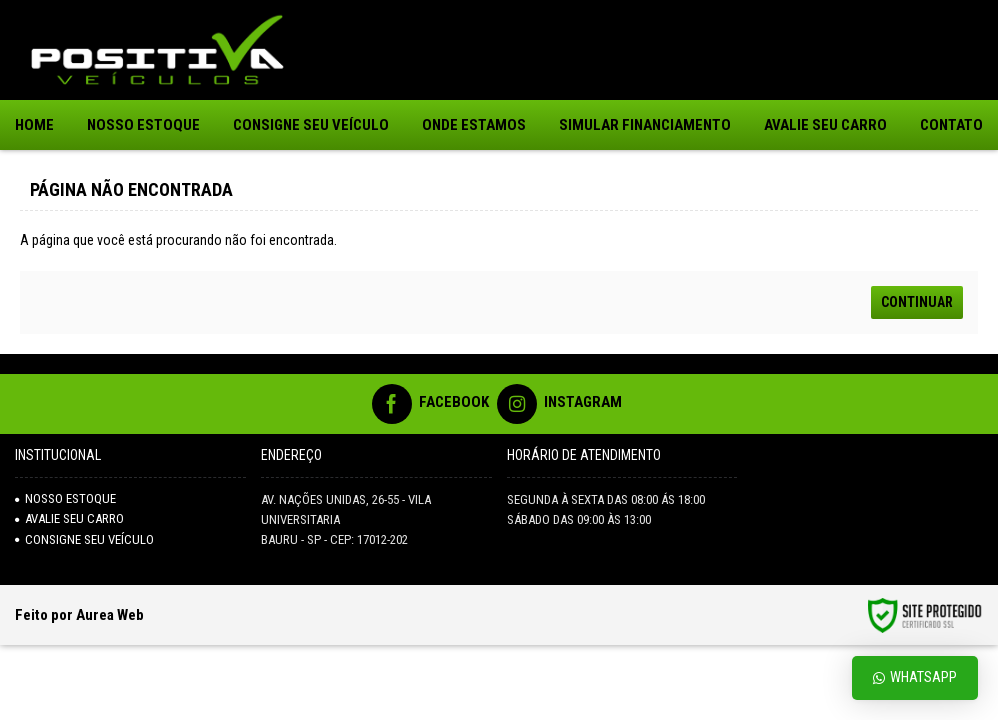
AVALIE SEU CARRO (69, 518)
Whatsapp (915, 677)
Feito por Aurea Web (79, 615)
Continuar (917, 302)
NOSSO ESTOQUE (65, 498)
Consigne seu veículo (84, 539)
